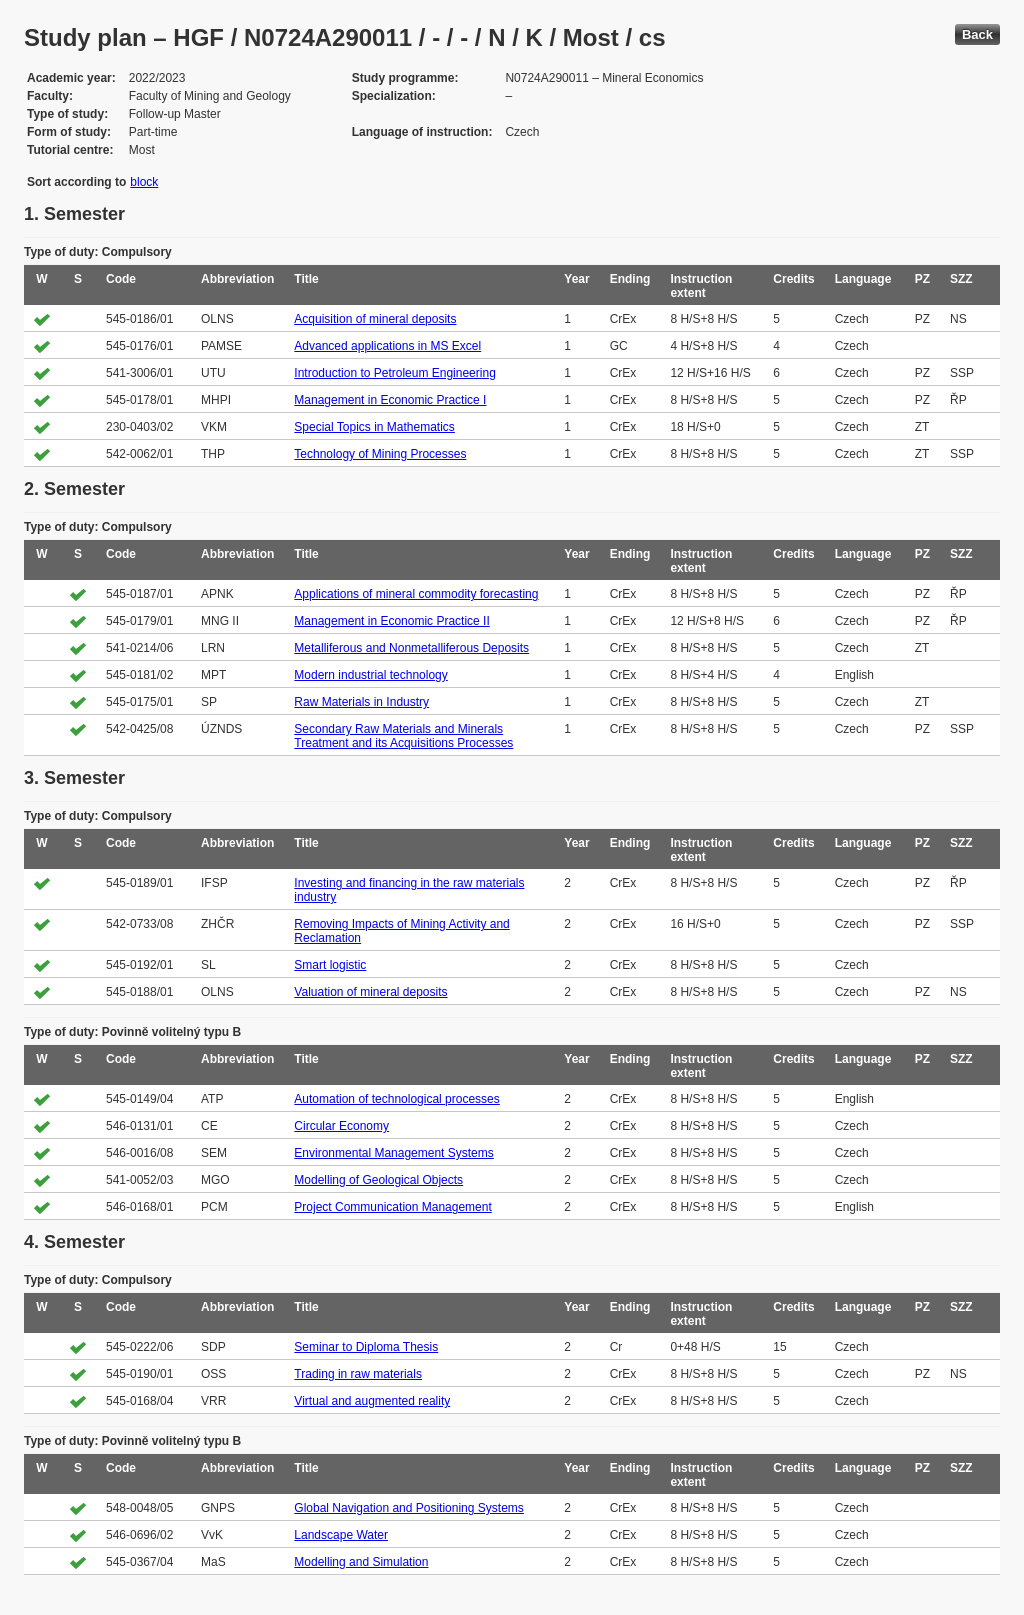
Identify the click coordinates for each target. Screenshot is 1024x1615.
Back (977, 34)
